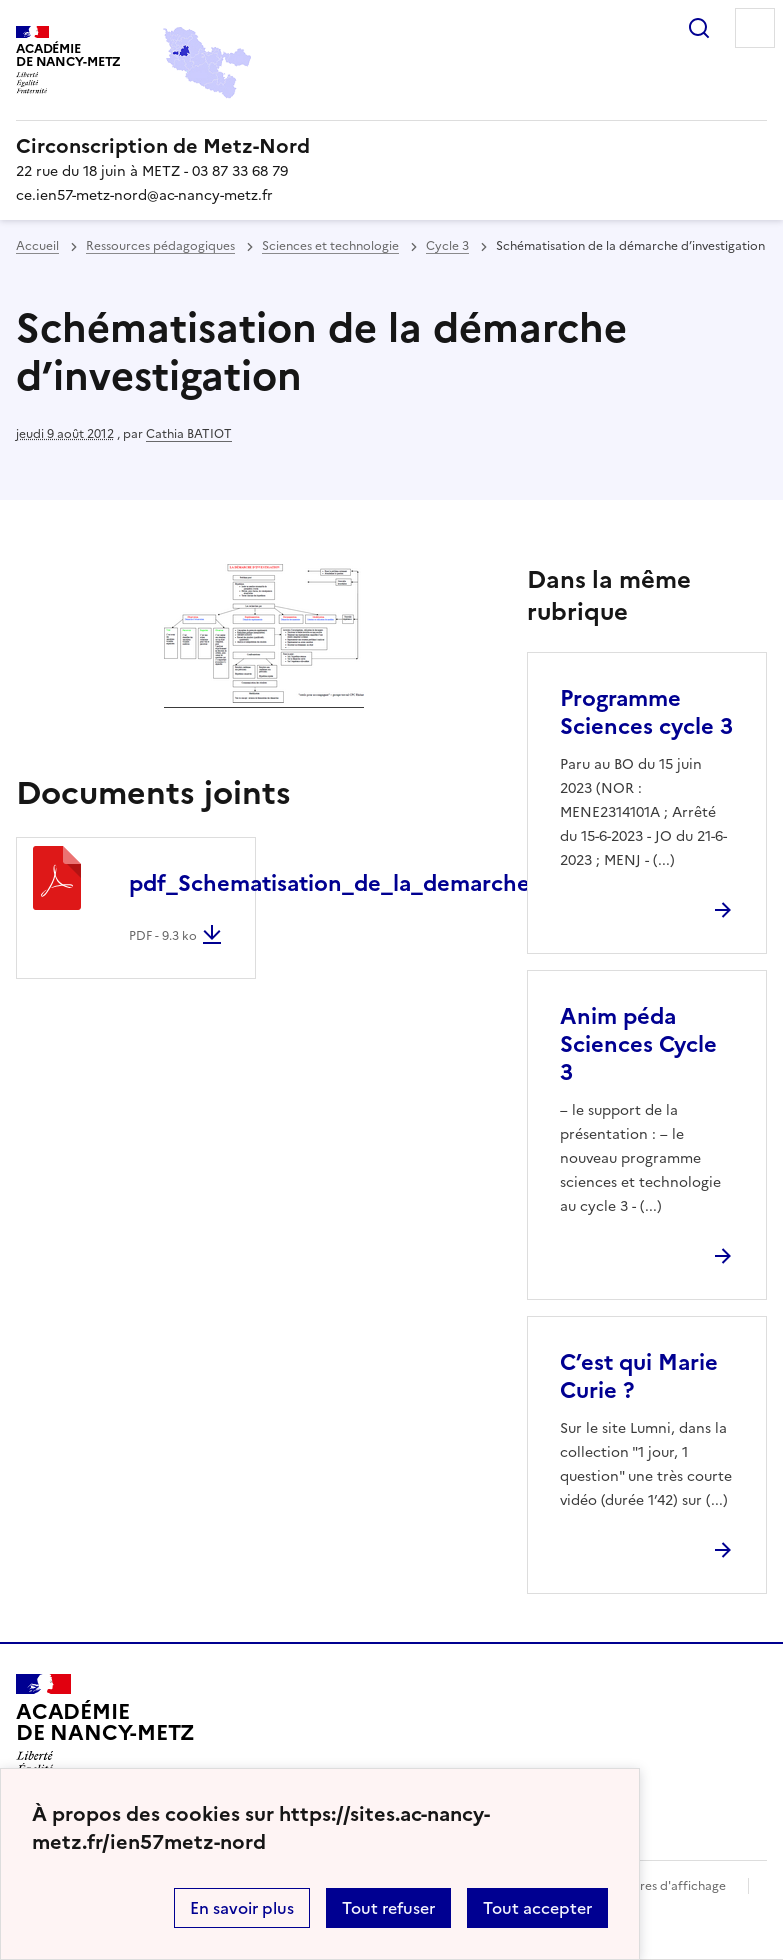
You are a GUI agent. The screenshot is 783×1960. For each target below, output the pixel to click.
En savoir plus (242, 1908)
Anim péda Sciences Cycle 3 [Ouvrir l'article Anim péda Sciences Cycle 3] (638, 1044)
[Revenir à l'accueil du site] (105, 1731)
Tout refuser (388, 1908)
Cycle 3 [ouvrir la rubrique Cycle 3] (447, 246)
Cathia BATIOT (189, 434)
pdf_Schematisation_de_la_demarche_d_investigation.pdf (438, 883)
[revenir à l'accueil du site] (391, 146)
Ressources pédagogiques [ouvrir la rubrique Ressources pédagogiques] (160, 246)
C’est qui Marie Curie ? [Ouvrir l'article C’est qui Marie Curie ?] (639, 1376)
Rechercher (699, 28)
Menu (755, 28)
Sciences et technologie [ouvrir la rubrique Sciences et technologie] (330, 246)
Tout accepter (537, 1908)
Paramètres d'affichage (658, 1886)
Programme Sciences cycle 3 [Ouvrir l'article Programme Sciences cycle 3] (646, 712)
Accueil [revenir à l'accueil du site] (37, 246)
